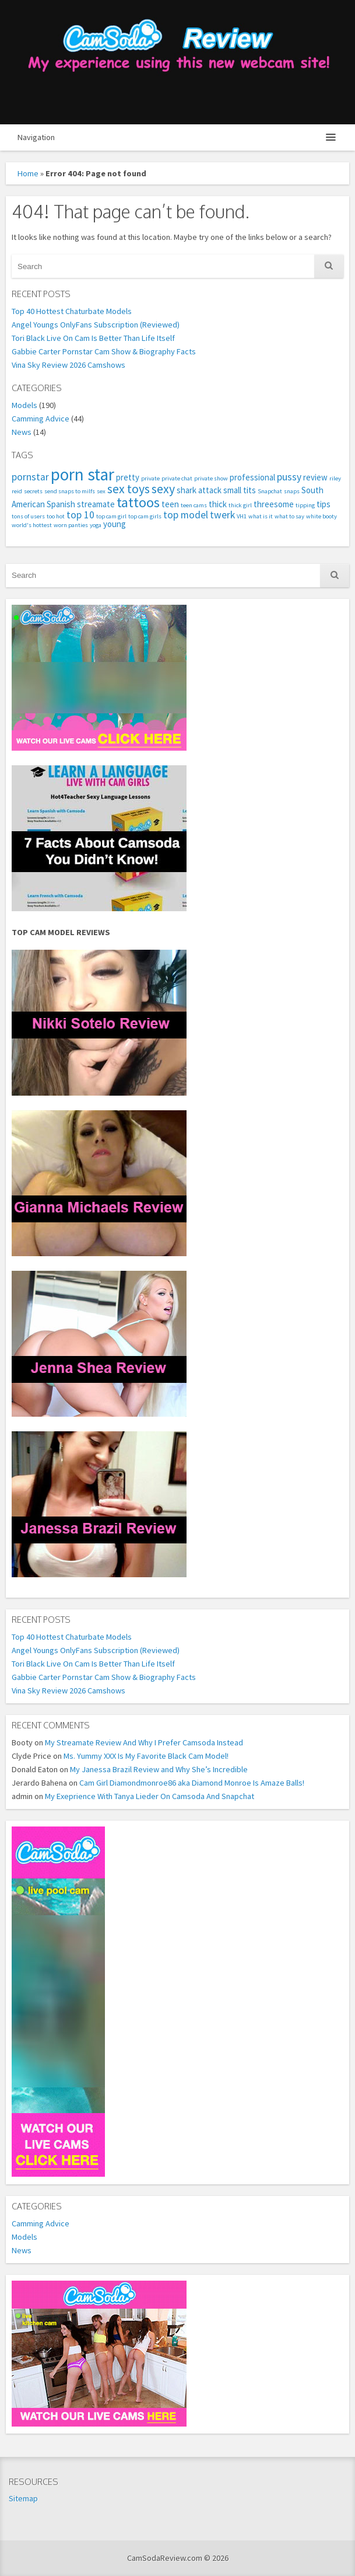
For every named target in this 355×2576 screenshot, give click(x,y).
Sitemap (23, 2498)
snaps (292, 491)
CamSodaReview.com (177, 62)
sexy (163, 489)
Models (24, 405)
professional (252, 477)
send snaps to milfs (69, 491)
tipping (305, 505)
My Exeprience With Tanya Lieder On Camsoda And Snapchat (149, 1796)
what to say (289, 516)
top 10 (80, 514)
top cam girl (111, 516)
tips (324, 504)
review (315, 477)
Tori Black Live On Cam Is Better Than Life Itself (93, 338)
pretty (127, 477)
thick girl (240, 505)
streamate (96, 504)
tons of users (28, 516)
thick (218, 504)
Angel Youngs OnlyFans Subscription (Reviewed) (96, 324)
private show (211, 478)
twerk (222, 514)
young (114, 523)
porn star (82, 474)
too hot (56, 516)
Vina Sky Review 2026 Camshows (68, 365)
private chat (176, 478)
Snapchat (270, 491)
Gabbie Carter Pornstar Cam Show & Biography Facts (104, 351)
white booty (321, 516)
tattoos (138, 502)
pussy (289, 476)
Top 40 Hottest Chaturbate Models (72, 311)
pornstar (30, 476)
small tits (239, 490)
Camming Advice (40, 418)
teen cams (194, 505)
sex (101, 491)
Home (27, 173)
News (21, 432)
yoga (95, 525)
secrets (33, 491)
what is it (260, 516)
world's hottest (32, 525)
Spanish (61, 504)
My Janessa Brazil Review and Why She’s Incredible (159, 1769)
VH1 (242, 516)
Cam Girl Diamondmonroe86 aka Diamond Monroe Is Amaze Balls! (191, 1782)
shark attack (199, 490)
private (150, 478)
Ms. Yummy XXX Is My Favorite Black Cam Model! (146, 1756)
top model (185, 514)
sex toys (128, 489)
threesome (274, 504)
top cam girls (144, 516)
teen (170, 504)
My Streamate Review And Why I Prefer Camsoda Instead (144, 1742)
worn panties (71, 525)
